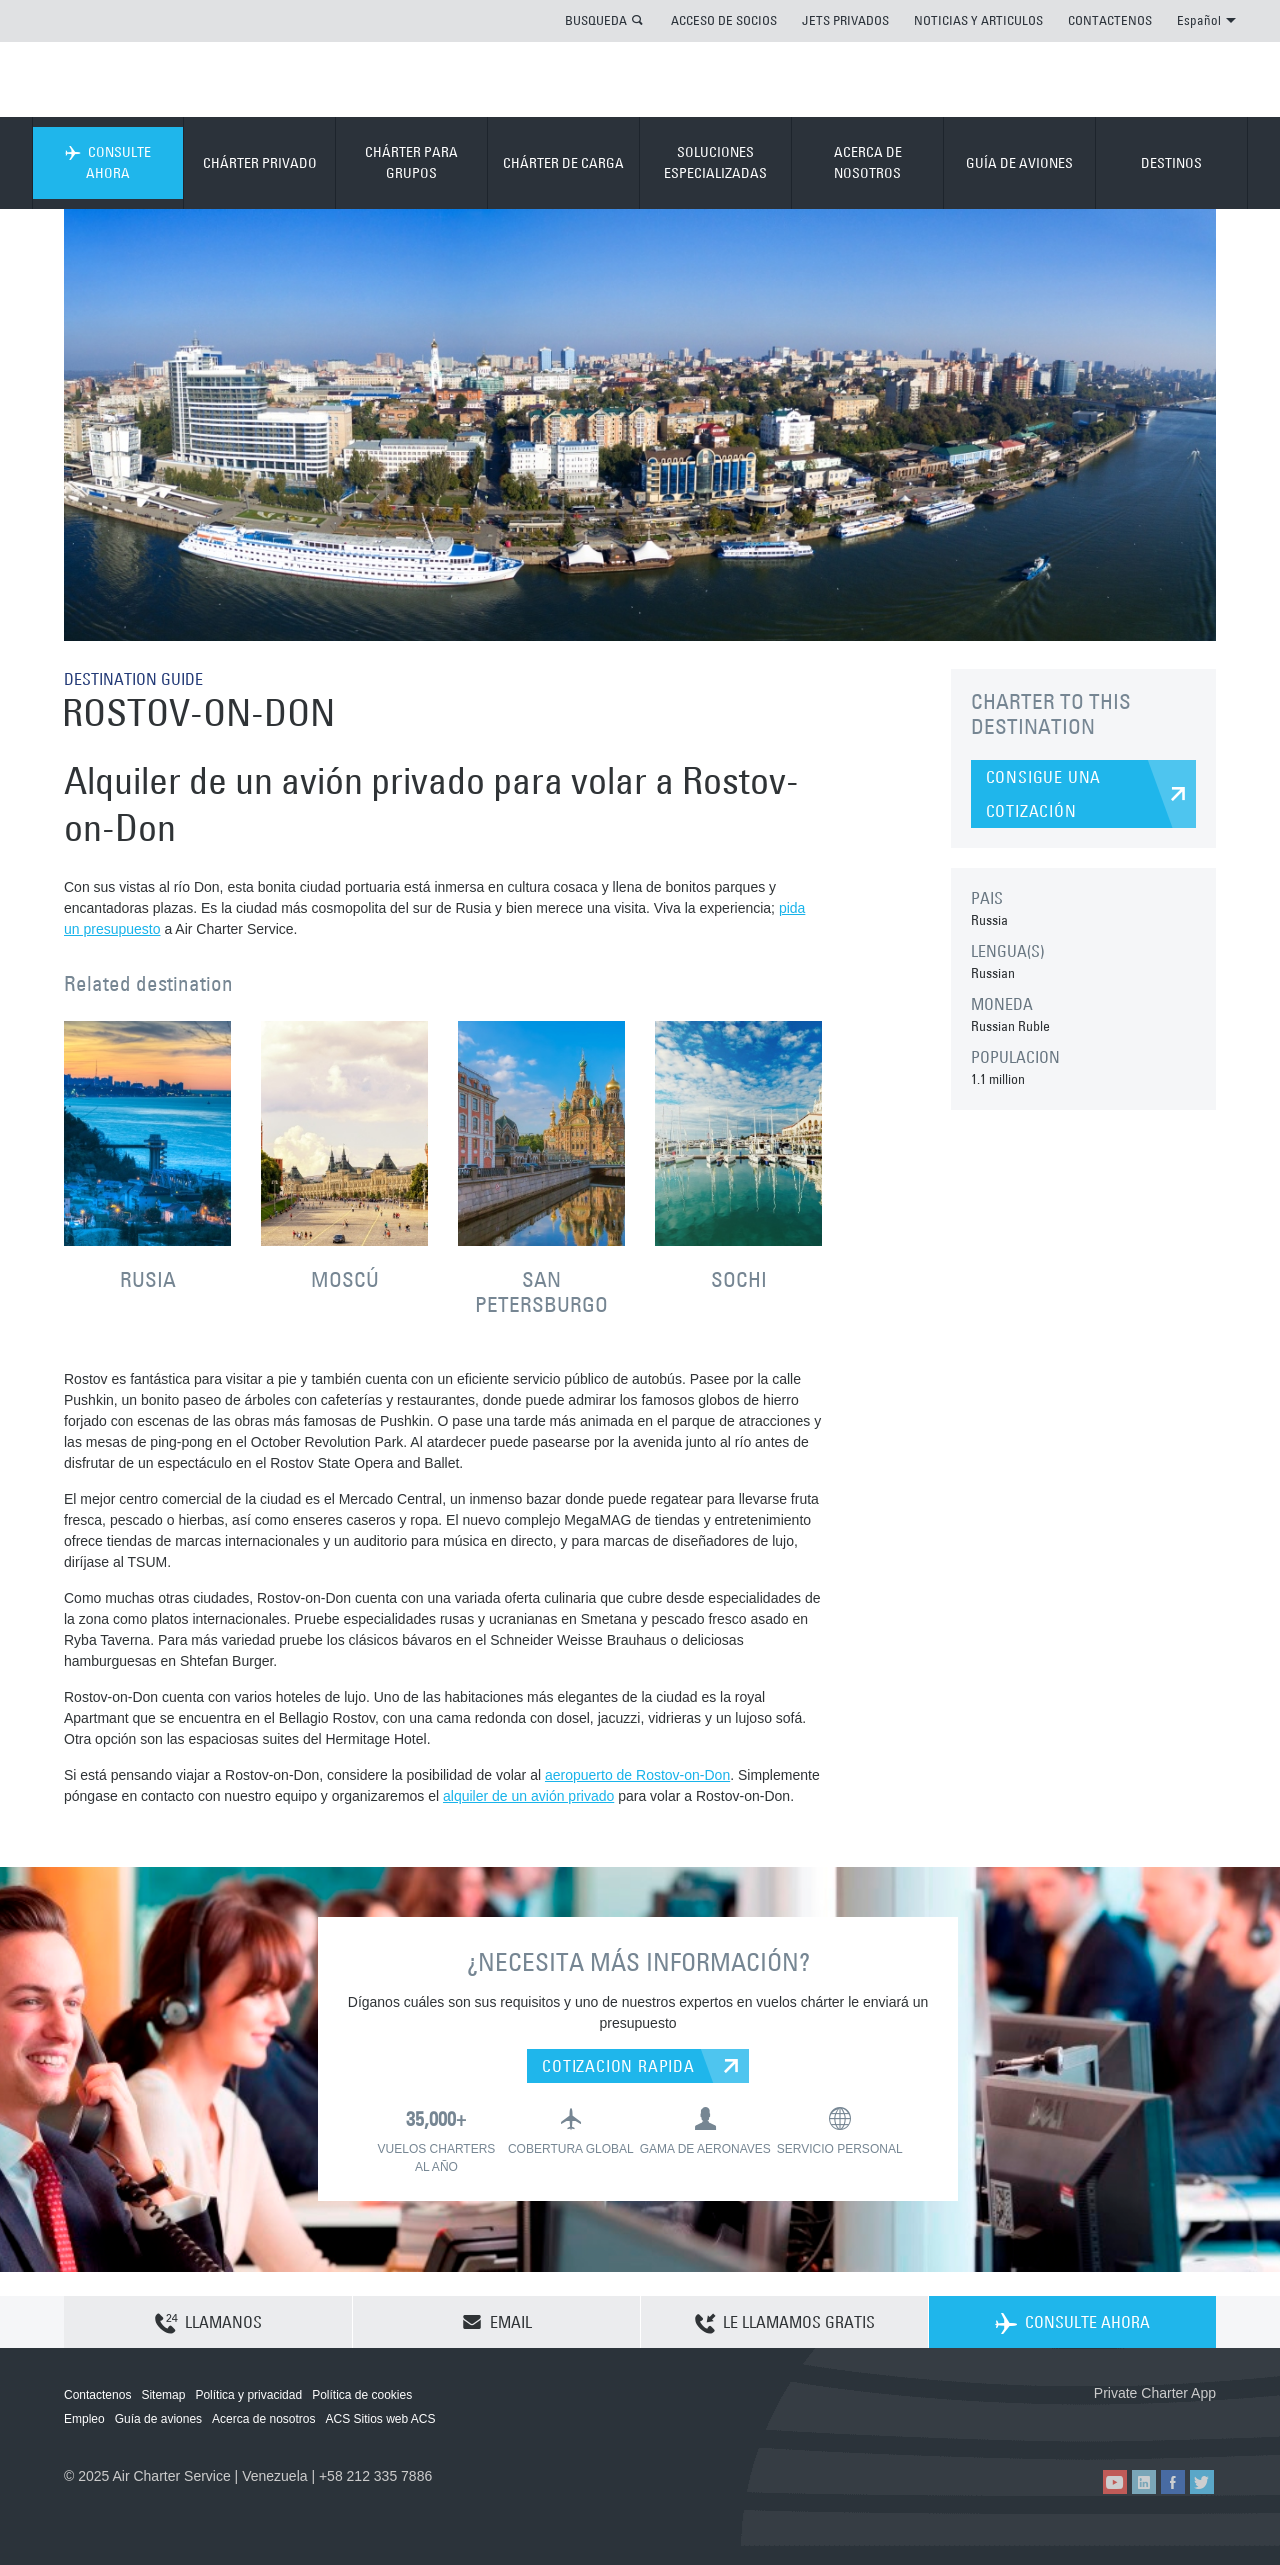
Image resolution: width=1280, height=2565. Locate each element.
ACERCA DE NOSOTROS (868, 162)
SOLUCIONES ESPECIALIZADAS (715, 162)
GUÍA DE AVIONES (1019, 163)
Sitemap (163, 2395)
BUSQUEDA (596, 20)
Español (1206, 20)
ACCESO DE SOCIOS (724, 20)
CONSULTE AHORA (108, 162)
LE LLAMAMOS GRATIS (785, 2323)
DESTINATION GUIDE (133, 679)
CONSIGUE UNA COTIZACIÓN (1044, 794)
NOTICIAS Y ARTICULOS (978, 20)
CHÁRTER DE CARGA (563, 163)
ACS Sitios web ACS (380, 2419)
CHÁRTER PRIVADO (260, 163)
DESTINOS (1171, 163)
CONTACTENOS (1110, 20)
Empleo (84, 2419)
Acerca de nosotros (263, 2419)
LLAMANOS (208, 2323)
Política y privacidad (248, 2395)
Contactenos (97, 2395)
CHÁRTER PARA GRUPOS (411, 162)
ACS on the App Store (1083, 2425)
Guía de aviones (158, 2419)
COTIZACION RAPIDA (618, 2066)
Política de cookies (362, 2395)
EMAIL (497, 2322)
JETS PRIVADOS (845, 20)
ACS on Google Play (1173, 2425)
